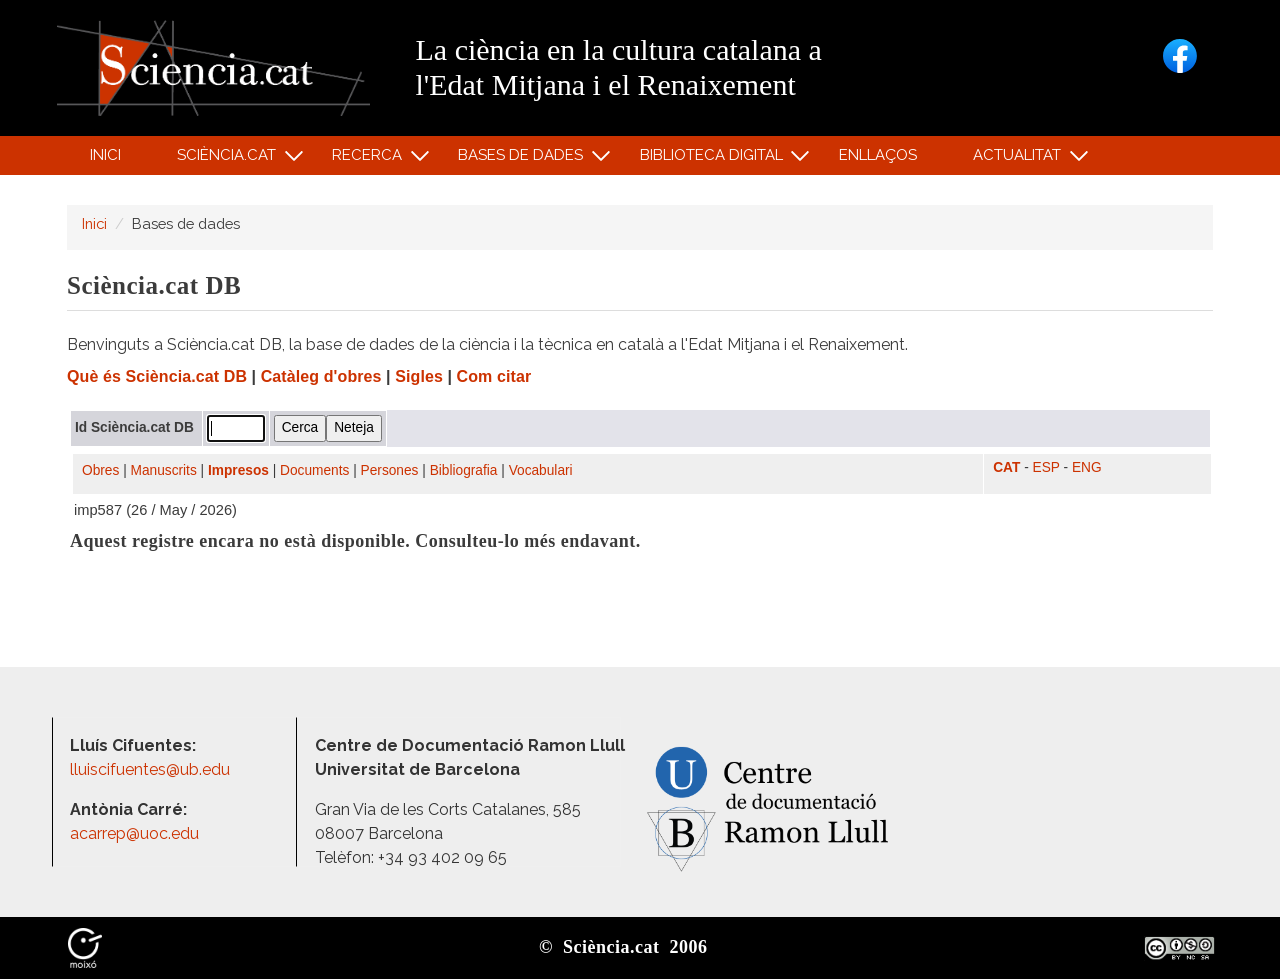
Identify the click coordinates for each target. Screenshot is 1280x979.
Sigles (419, 376)
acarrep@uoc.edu (134, 833)
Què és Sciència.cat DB (157, 376)
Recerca (370, 159)
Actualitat (1020, 159)
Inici (105, 155)
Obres (100, 470)
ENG (1087, 467)
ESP (1046, 467)
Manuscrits (164, 470)
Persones (390, 470)
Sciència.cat (229, 159)
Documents (314, 470)
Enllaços (878, 155)
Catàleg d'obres (321, 376)
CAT (1006, 467)
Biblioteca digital (714, 159)
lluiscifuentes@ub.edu (152, 769)
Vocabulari (541, 470)
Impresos (238, 470)
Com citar (494, 376)
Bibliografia (464, 470)
